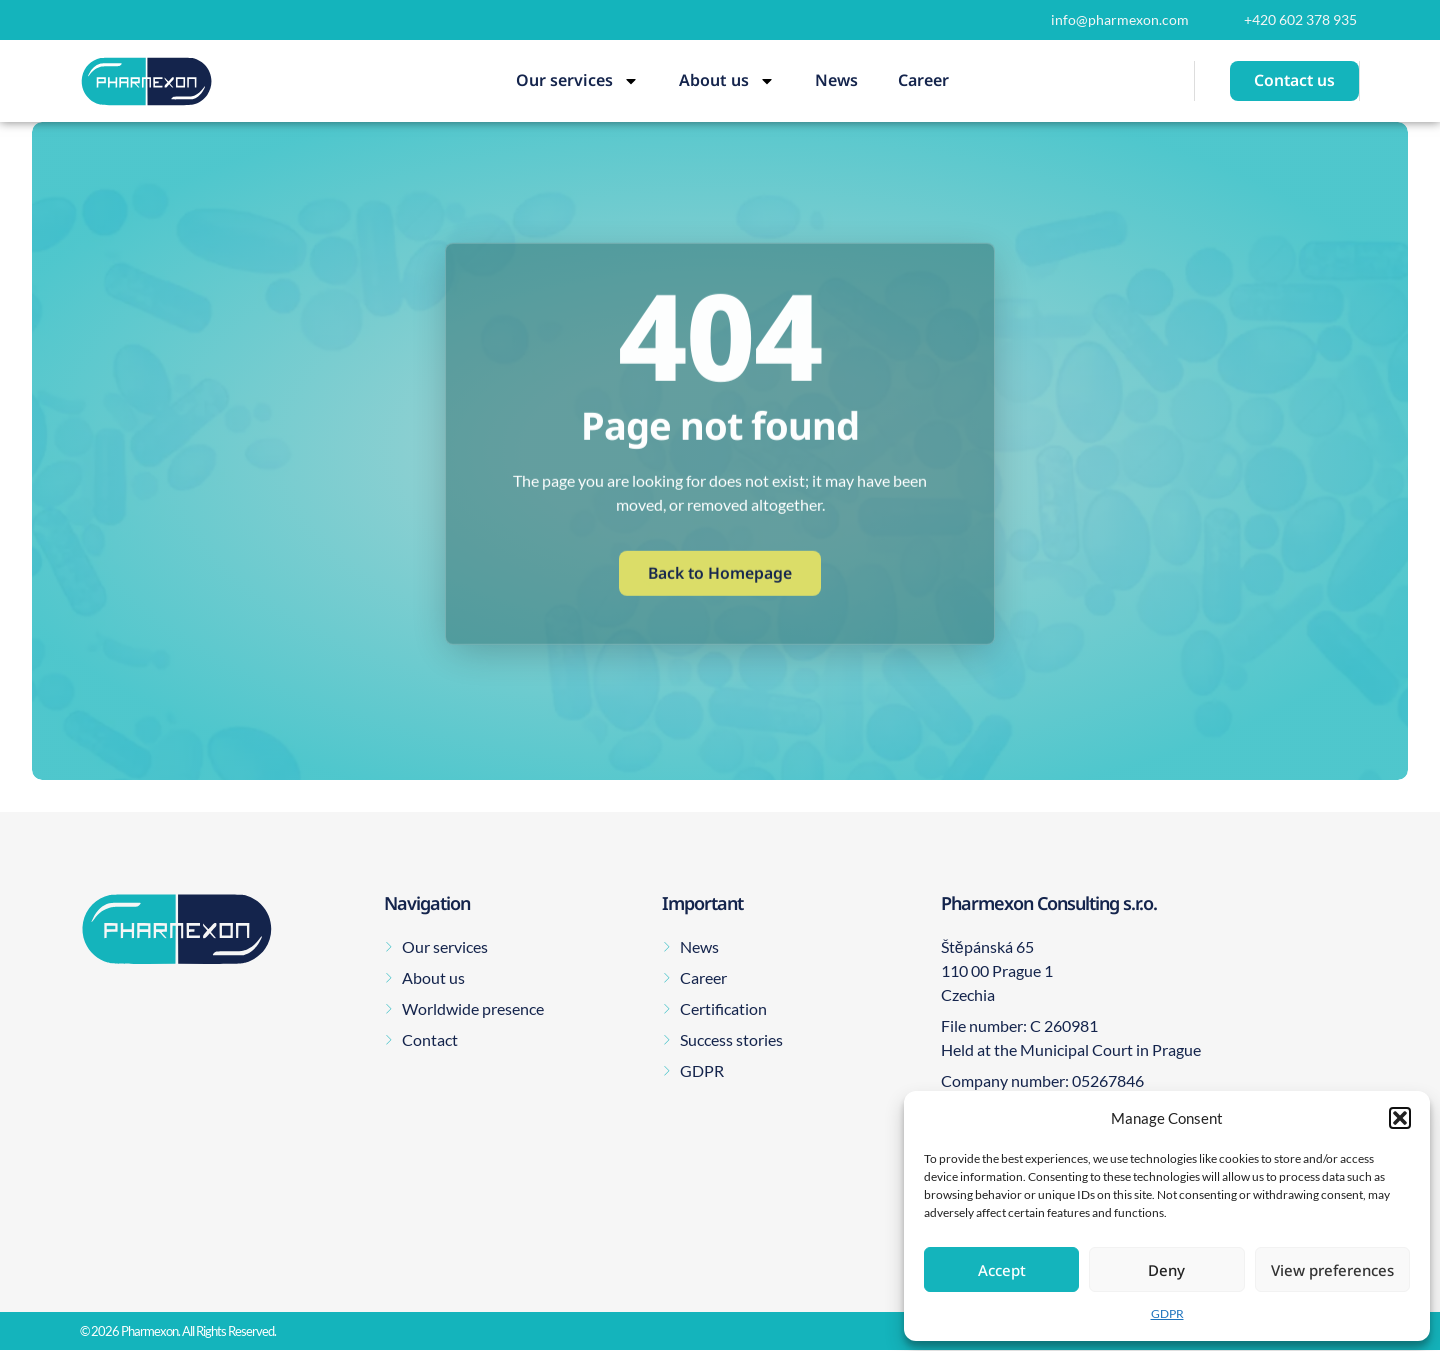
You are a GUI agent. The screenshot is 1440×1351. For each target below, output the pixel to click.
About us (727, 81)
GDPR (1167, 1313)
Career (923, 80)
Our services (577, 81)
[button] (1400, 1118)
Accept (1002, 1270)
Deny (1166, 1270)
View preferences (1332, 1270)
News (836, 80)
